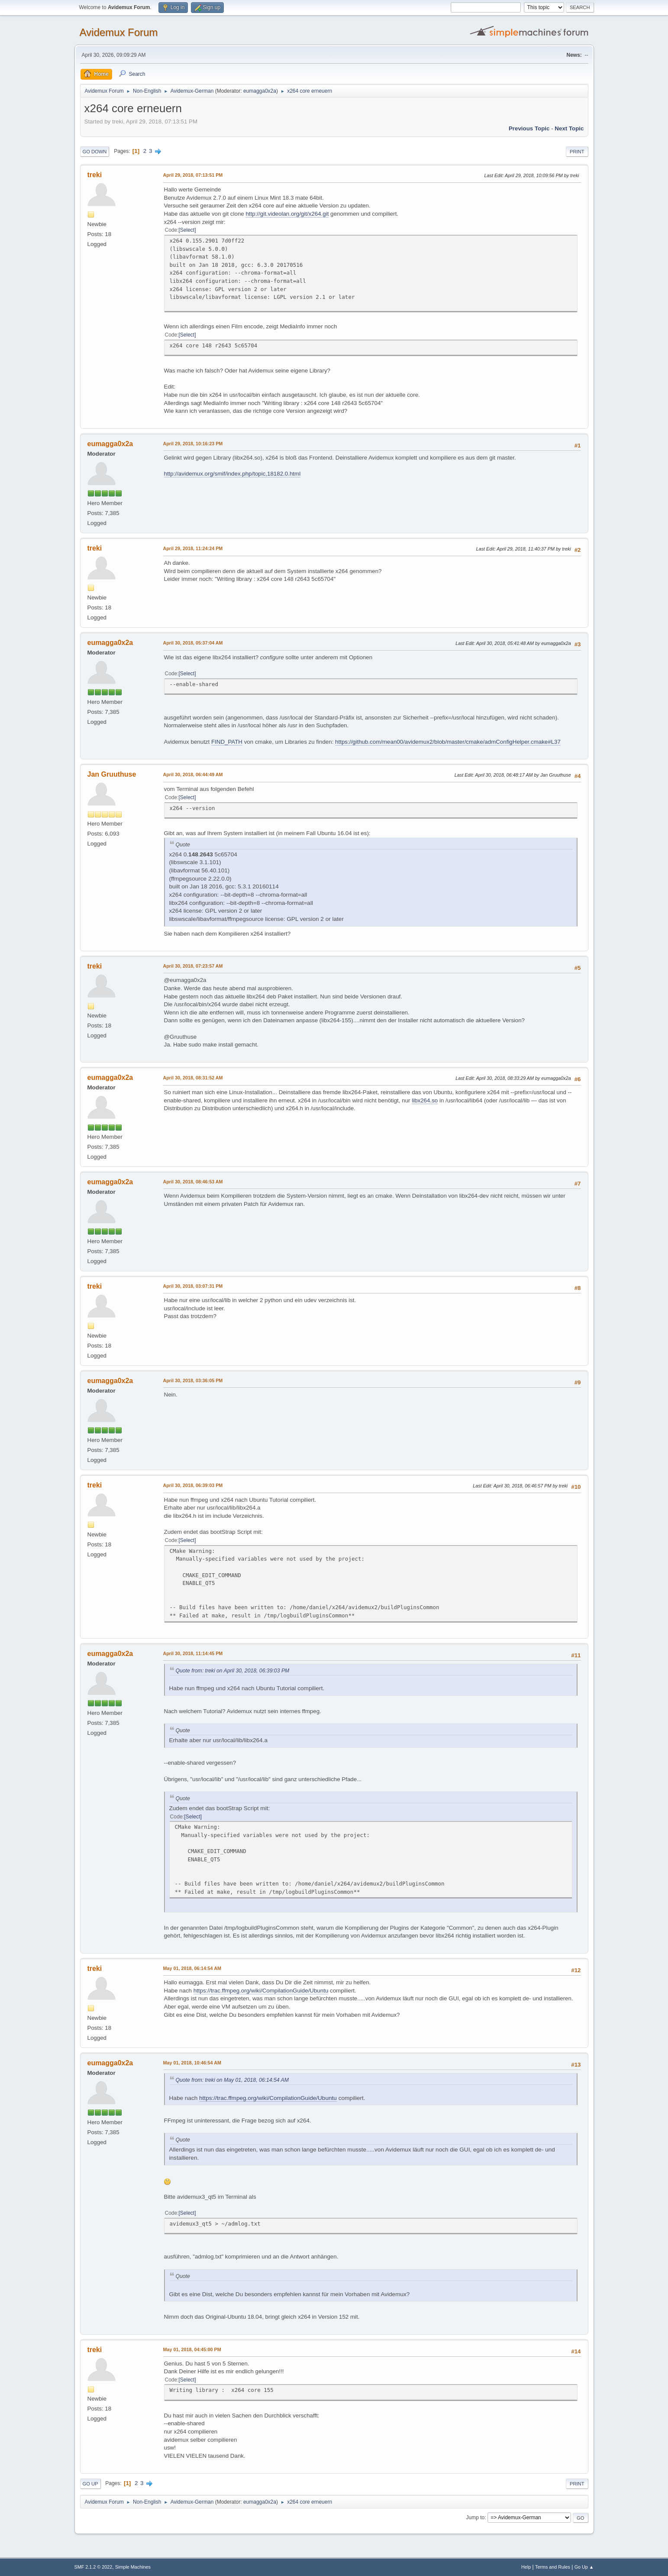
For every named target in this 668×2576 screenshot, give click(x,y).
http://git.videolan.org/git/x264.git (287, 214)
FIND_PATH (226, 742)
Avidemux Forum (119, 32)
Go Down (95, 151)
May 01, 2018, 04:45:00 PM (192, 2349)
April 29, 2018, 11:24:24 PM (193, 548)
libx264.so (425, 1100)
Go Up (90, 2483)
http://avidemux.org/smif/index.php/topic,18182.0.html (232, 473)
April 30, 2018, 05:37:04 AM (193, 642)
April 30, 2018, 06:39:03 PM (193, 1485)
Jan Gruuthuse (111, 774)
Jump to (475, 2517)
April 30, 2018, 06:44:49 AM (193, 774)
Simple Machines (133, 2567)
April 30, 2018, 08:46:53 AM (193, 1181)
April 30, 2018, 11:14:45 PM (193, 1653)
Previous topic (529, 128)
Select (187, 230)
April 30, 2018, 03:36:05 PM (193, 1380)
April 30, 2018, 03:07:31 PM (193, 1286)
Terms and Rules (552, 2567)
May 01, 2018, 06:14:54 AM (192, 1968)
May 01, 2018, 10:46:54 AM (192, 2062)
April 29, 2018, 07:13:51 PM (193, 175)
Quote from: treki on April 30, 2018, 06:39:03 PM (233, 1671)
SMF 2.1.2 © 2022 (93, 2567)
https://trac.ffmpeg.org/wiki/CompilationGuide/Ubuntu (261, 1990)
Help (526, 2567)
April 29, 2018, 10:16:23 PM (193, 443)
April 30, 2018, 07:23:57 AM (193, 966)
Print (577, 151)
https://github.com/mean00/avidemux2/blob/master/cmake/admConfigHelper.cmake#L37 (448, 742)
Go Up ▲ (584, 2567)
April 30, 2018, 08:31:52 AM (193, 1077)
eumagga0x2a (259, 91)
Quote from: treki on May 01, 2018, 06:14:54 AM (232, 2080)
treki (94, 174)
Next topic (569, 128)
